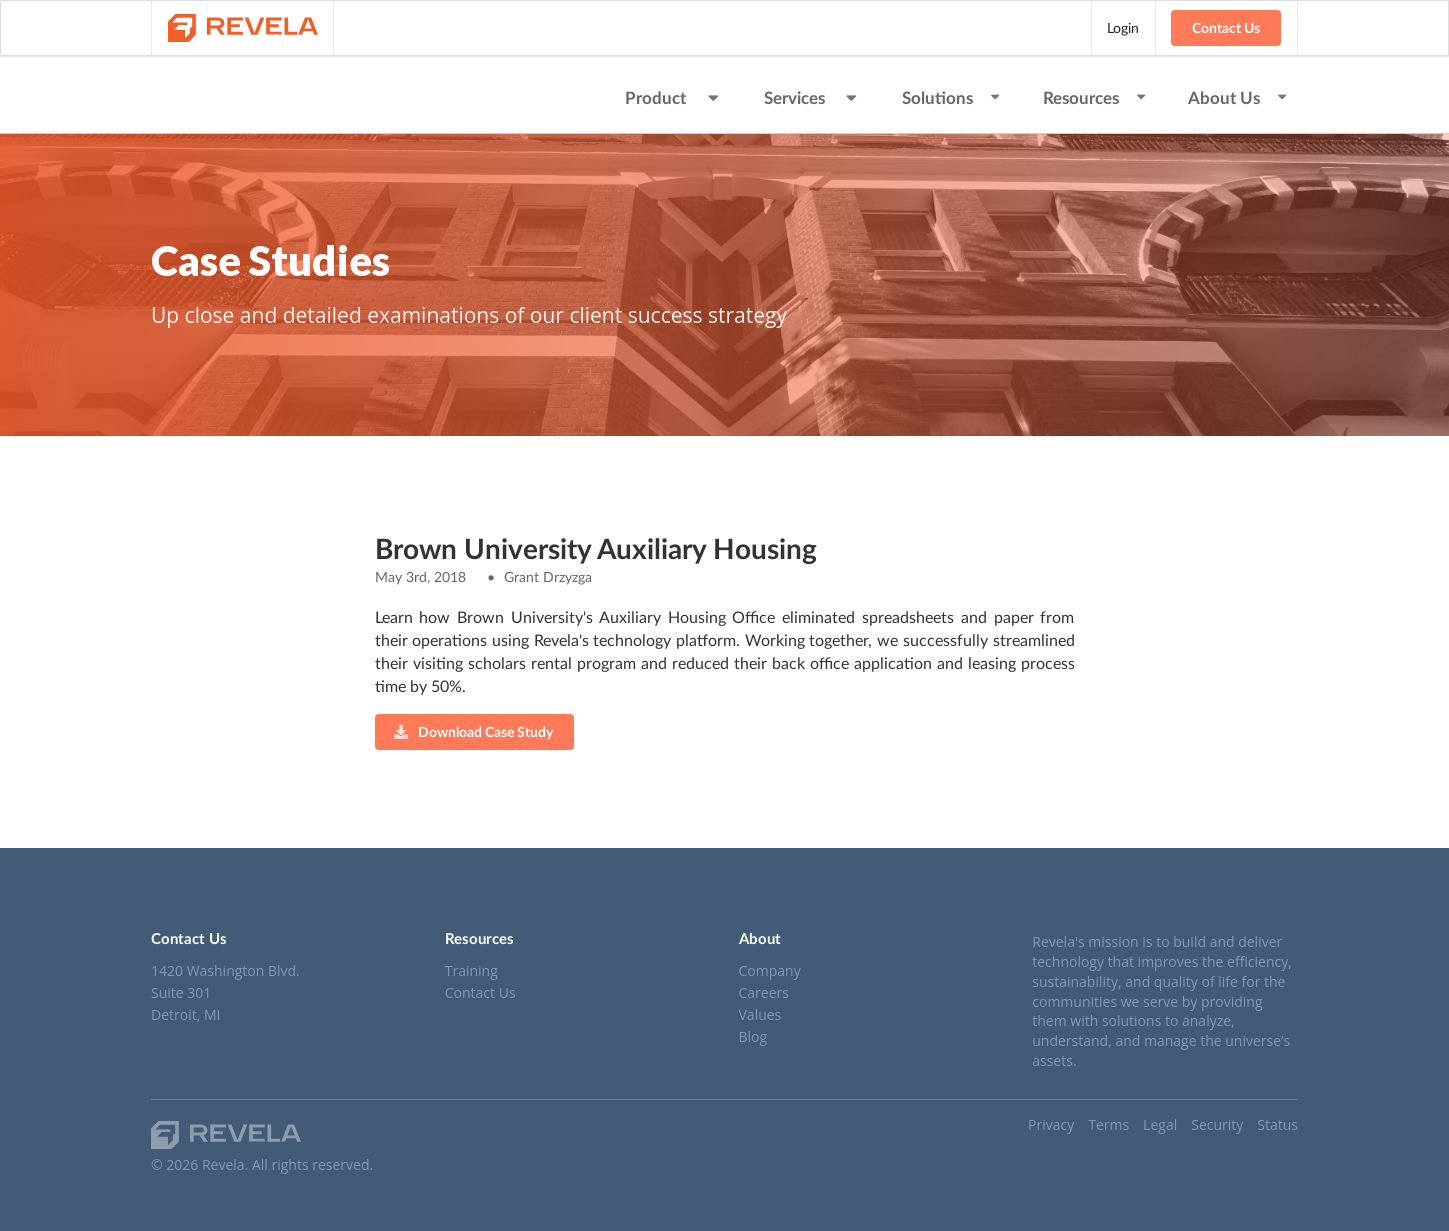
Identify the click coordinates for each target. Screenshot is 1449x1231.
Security (1217, 1124)
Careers (764, 992)
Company (770, 971)
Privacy (1051, 1124)
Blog (753, 1036)
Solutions (952, 97)
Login (1123, 27)
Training (471, 971)
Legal (1160, 1124)
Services (813, 97)
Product (674, 97)
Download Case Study (473, 731)
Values (760, 1014)
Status (1277, 1124)
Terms (1108, 1124)
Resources (1095, 97)
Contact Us (1226, 27)
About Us (1238, 97)
